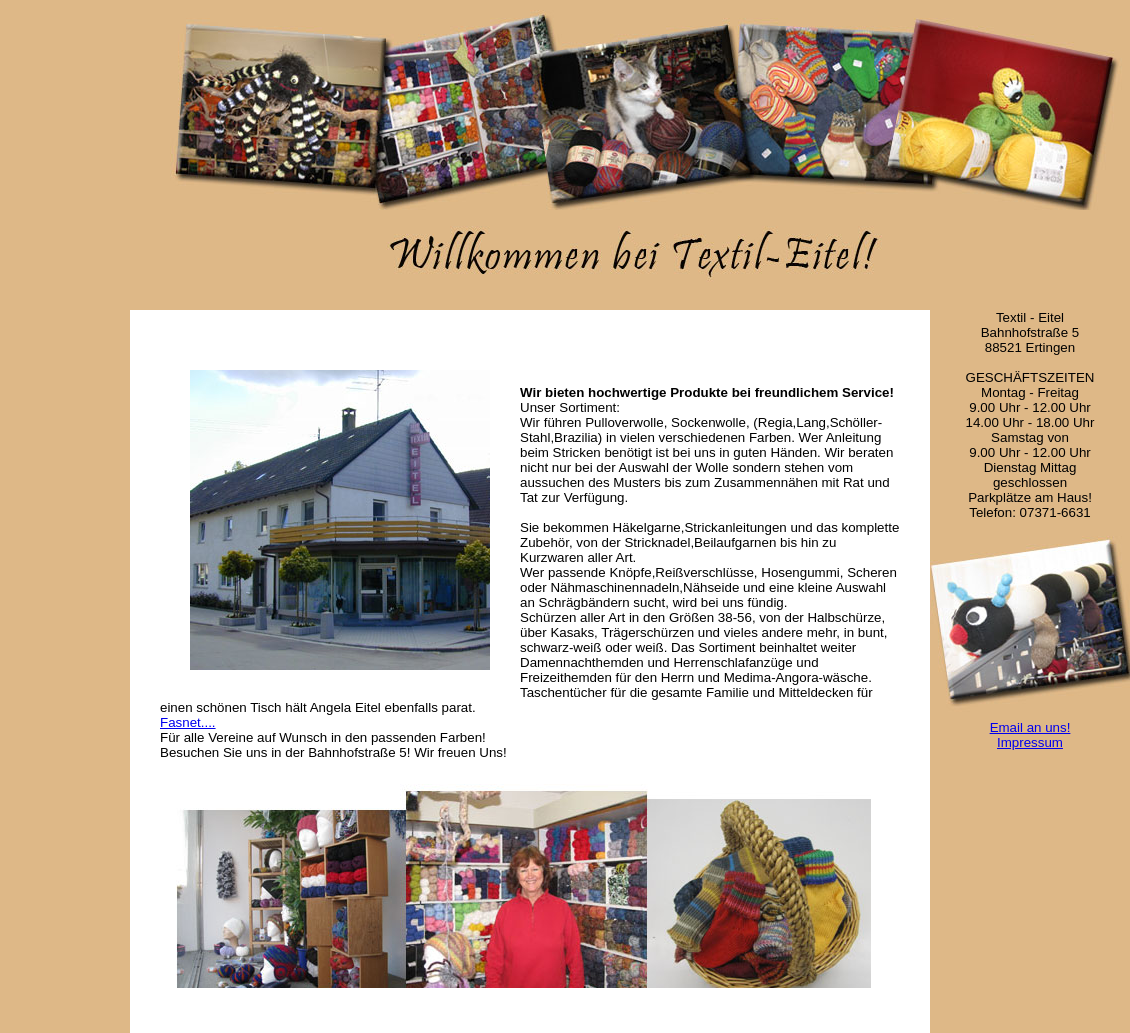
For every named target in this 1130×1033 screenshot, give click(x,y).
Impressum (1030, 742)
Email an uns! (1030, 727)
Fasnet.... (188, 722)
